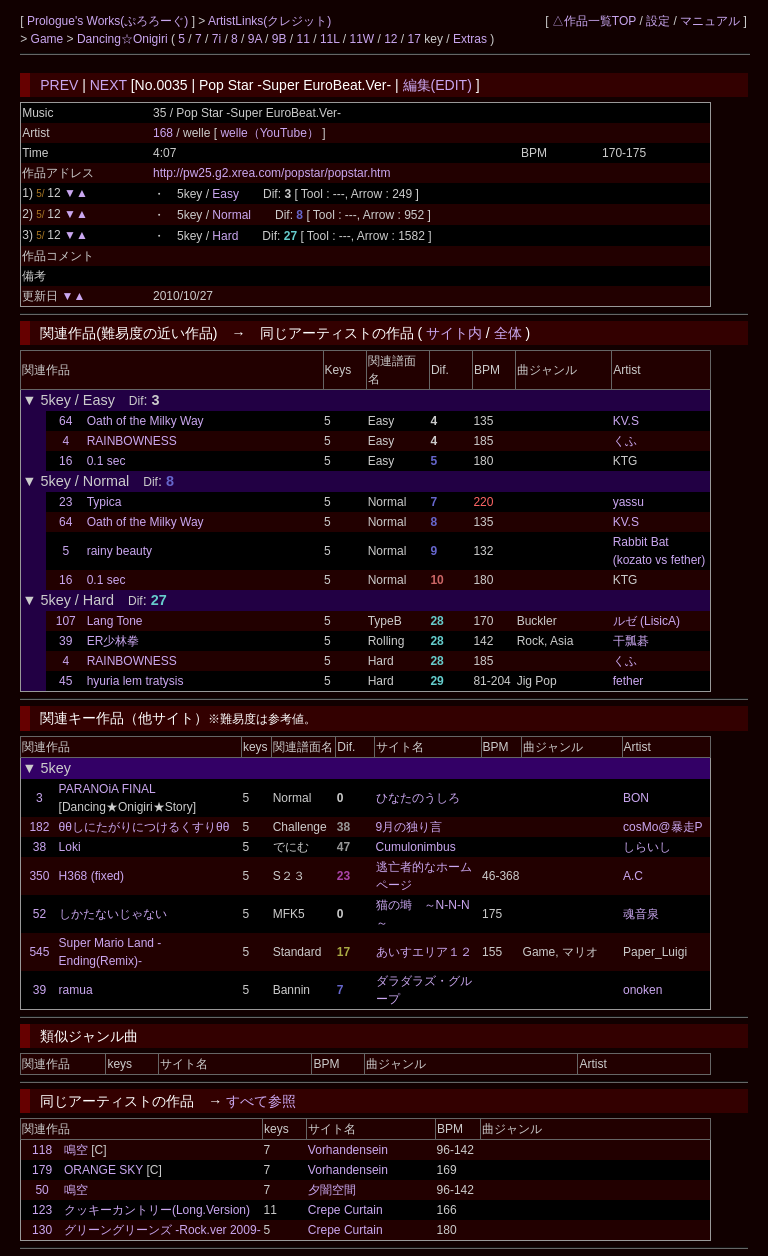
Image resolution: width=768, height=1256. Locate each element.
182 (39, 827)
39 (65, 641)
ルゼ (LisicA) (646, 621)
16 (65, 461)
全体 (508, 333)
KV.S (626, 421)
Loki (70, 847)
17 (414, 39)
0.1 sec (106, 461)
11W (361, 39)
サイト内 (454, 333)
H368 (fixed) (91, 876)
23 (65, 502)
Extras (470, 39)
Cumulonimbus (416, 847)
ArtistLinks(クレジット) (269, 21)
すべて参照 (261, 1101)
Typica (104, 502)
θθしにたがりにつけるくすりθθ (144, 827)
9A (255, 39)
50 (41, 1190)
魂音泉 (641, 914)
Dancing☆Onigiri (124, 39)
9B (279, 39)
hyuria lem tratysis (135, 681)
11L (330, 39)
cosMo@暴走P (663, 827)
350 (39, 876)
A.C (633, 876)
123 (42, 1210)
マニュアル (710, 21)
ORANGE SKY (103, 1170)
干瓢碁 (631, 641)
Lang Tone (115, 621)
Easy (225, 194)
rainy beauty (119, 551)
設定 (658, 21)
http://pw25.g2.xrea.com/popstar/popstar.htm (271, 173)
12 (390, 39)
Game (49, 39)
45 (65, 681)
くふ (625, 441)
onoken (642, 990)
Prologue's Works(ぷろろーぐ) (109, 21)
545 (39, 952)
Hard (225, 236)
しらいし (647, 847)
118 (42, 1150)
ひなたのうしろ (418, 798)
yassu (628, 502)
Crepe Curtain (345, 1210)
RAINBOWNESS (132, 441)
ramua (76, 990)
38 (39, 847)
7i (216, 39)
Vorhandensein (348, 1150)
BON (636, 798)
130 (42, 1230)
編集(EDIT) (437, 85)
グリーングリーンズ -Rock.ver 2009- (162, 1230)
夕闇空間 (332, 1190)
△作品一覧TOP (594, 21)
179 (42, 1170)
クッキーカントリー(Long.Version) (157, 1210)
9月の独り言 (409, 827)
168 (163, 133)
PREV (59, 85)
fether (628, 681)
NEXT (108, 85)
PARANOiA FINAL (107, 789)
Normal (231, 215)
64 (65, 421)
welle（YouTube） (271, 133)
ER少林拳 (113, 641)
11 (303, 39)
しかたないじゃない (113, 914)
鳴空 (76, 1150)
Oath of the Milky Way (145, 421)
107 (66, 621)
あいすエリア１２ (424, 952)
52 (39, 914)
